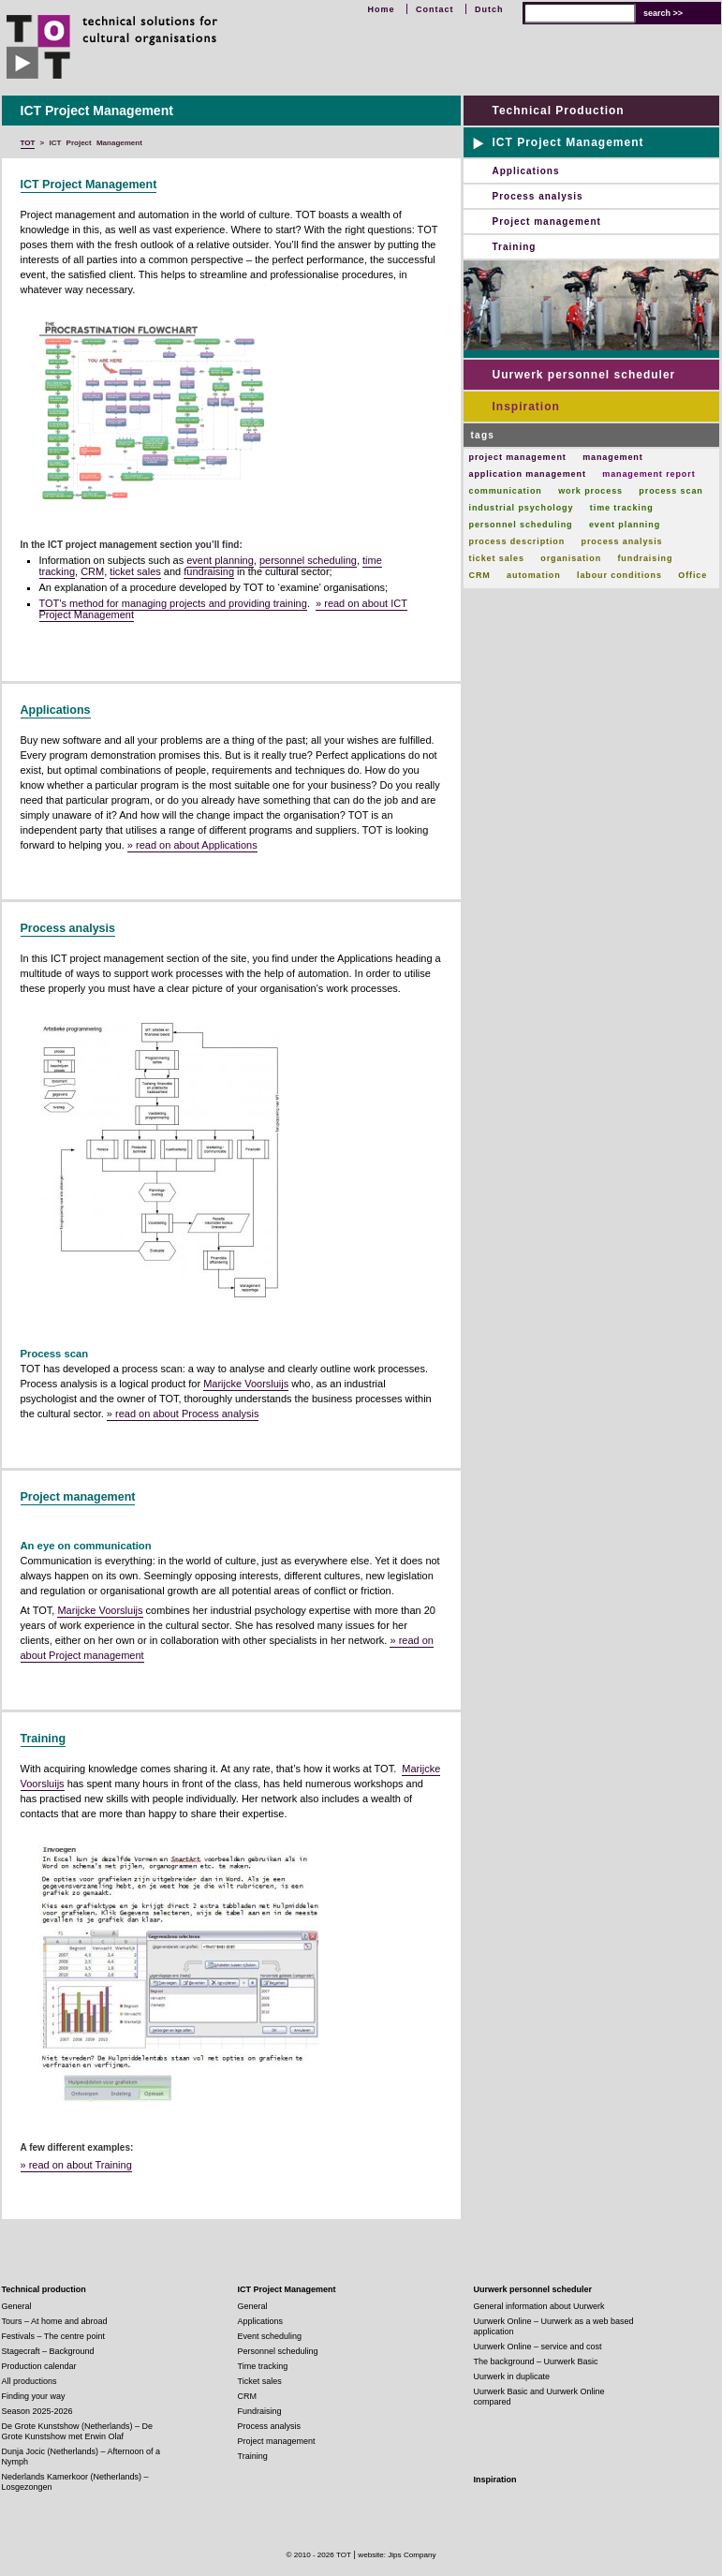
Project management (78, 1496)
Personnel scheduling (278, 2351)
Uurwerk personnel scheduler (584, 374)
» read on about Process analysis (183, 1413)
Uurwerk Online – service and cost (538, 2346)
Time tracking (263, 2366)
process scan (670, 491)
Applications (56, 710)
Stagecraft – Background (48, 2351)
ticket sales (135, 571)
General (17, 2306)
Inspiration (526, 406)
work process (590, 491)
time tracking (622, 507)
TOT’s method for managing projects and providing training (173, 603)
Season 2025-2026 (37, 2411)
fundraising (209, 571)
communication (505, 491)
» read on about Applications (192, 845)
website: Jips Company (396, 2555)
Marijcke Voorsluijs (245, 1383)
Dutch (489, 9)
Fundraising (260, 2411)
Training (43, 1738)
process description (517, 541)
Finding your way (34, 2396)
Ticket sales (260, 2381)
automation (534, 575)
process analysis (622, 541)
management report (648, 474)
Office (692, 575)
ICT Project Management (89, 184)
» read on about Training (76, 2164)
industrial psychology (521, 507)
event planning (220, 560)
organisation (570, 558)
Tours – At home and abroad (55, 2321)
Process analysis (68, 928)
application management (527, 474)
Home (380, 9)
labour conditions (619, 575)
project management (518, 457)
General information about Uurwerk (539, 2306)
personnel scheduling (308, 560)
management (612, 457)
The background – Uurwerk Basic (536, 2361)
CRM (92, 571)
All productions (29, 2381)
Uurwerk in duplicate (512, 2376)
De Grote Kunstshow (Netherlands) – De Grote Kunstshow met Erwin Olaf (78, 2431)
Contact (435, 9)
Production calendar (39, 2366)
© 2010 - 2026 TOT (318, 2555)
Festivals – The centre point (53, 2336)
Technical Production (559, 110)
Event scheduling (270, 2336)
